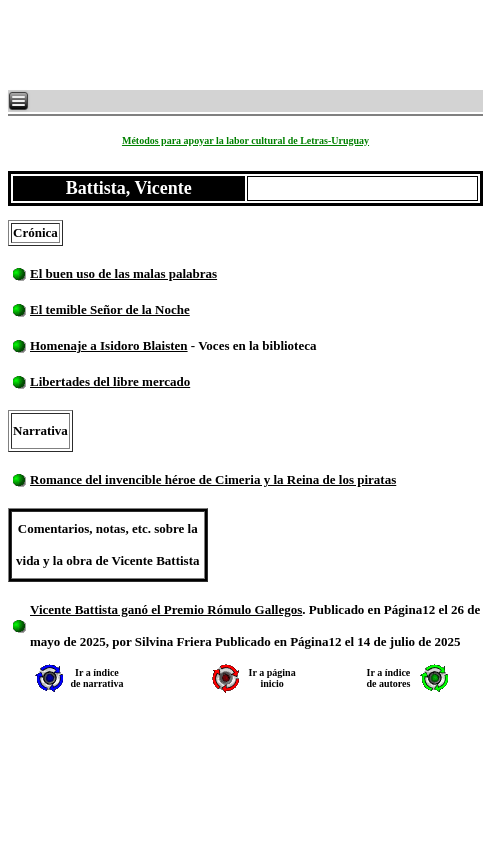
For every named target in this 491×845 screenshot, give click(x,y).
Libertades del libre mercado (110, 381)
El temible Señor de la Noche (110, 309)
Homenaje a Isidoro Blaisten (109, 345)
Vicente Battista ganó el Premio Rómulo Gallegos (166, 609)
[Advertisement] (250, 45)
